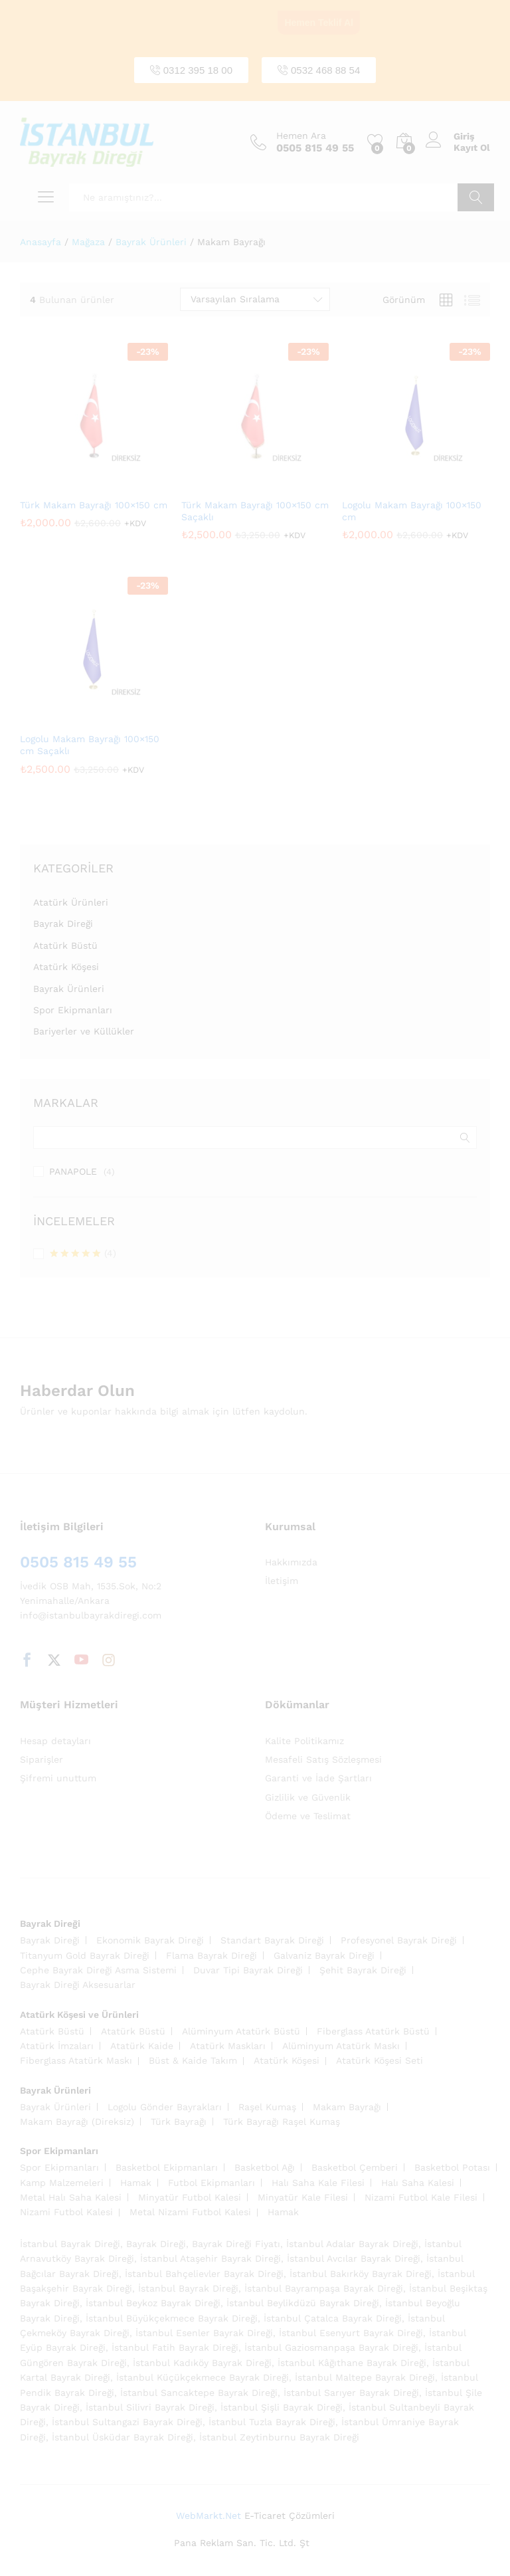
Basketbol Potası (452, 2167)
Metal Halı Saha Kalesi (71, 2197)
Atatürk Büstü (65, 945)
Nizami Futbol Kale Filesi (421, 2197)
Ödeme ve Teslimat (308, 1816)
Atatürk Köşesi (66, 966)
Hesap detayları (55, 1740)
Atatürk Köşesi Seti (379, 2060)
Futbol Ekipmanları (211, 2182)
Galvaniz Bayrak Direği (324, 1955)
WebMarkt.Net (208, 2515)
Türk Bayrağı (179, 2121)
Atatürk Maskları (228, 2045)
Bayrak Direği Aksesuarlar (77, 1984)
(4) (83, 1254)
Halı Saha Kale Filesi (318, 2182)
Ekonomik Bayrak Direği (150, 1940)
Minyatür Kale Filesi (303, 2197)
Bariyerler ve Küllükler (83, 1031)
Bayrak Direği (63, 923)
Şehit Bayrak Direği (362, 1970)
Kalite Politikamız (304, 1740)
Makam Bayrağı (347, 2107)
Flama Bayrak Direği (211, 1955)
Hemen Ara (301, 135)
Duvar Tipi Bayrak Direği (248, 1970)
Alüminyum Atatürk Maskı (341, 2045)
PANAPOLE (73, 1171)
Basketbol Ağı (264, 2167)
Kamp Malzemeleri (62, 2182)
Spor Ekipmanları (72, 1010)
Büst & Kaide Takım (193, 2060)
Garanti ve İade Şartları (318, 1778)
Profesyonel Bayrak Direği (399, 1940)
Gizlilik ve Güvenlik (308, 1797)
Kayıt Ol (472, 147)
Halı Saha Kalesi (417, 2182)
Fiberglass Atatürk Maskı (76, 2060)
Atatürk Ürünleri (70, 902)
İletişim (281, 1580)
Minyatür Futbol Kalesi (189, 2197)
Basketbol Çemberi (354, 2167)
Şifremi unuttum (58, 1778)
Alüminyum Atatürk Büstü (241, 2031)
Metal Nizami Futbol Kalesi (190, 2212)
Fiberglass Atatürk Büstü (373, 2031)
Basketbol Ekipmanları (167, 2167)
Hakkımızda (291, 1562)
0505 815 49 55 (78, 1562)
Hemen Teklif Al (318, 22)
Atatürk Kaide (141, 2045)
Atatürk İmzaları (57, 2045)
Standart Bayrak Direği (272, 1940)
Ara (476, 197)
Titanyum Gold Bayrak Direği (84, 1955)
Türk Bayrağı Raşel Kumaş (281, 2121)
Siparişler (41, 1759)
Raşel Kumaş (267, 2107)
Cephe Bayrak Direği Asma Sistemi (98, 1970)
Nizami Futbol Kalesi (66, 2212)
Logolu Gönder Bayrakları (165, 2107)
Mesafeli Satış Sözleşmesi (323, 1759)
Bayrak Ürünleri (68, 988)
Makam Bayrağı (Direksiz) (77, 2121)
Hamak (135, 2182)
